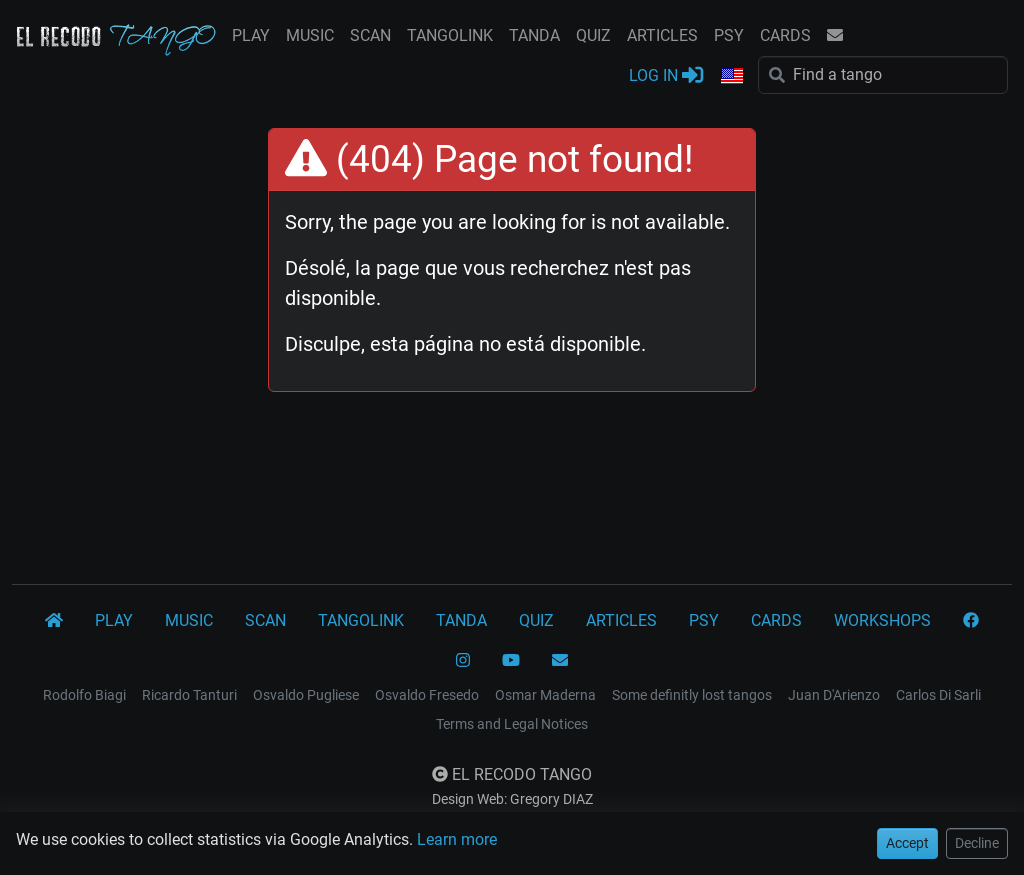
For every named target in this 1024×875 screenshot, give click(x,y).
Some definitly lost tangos (692, 695)
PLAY (251, 35)
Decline (977, 843)
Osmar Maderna (545, 695)
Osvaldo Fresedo (427, 695)
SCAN (370, 35)
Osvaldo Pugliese (306, 695)
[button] (731, 77)
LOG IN (666, 74)
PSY (729, 35)
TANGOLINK (450, 35)
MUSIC (310, 35)
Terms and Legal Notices (512, 724)
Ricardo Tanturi (189, 695)
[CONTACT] (560, 661)
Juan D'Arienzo (834, 695)
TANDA (534, 35)
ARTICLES (662, 35)
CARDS (785, 35)
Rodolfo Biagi (84, 695)
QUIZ (593, 35)
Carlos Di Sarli (938, 695)
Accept (907, 843)
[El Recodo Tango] (54, 621)
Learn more (457, 839)
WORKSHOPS (882, 620)
